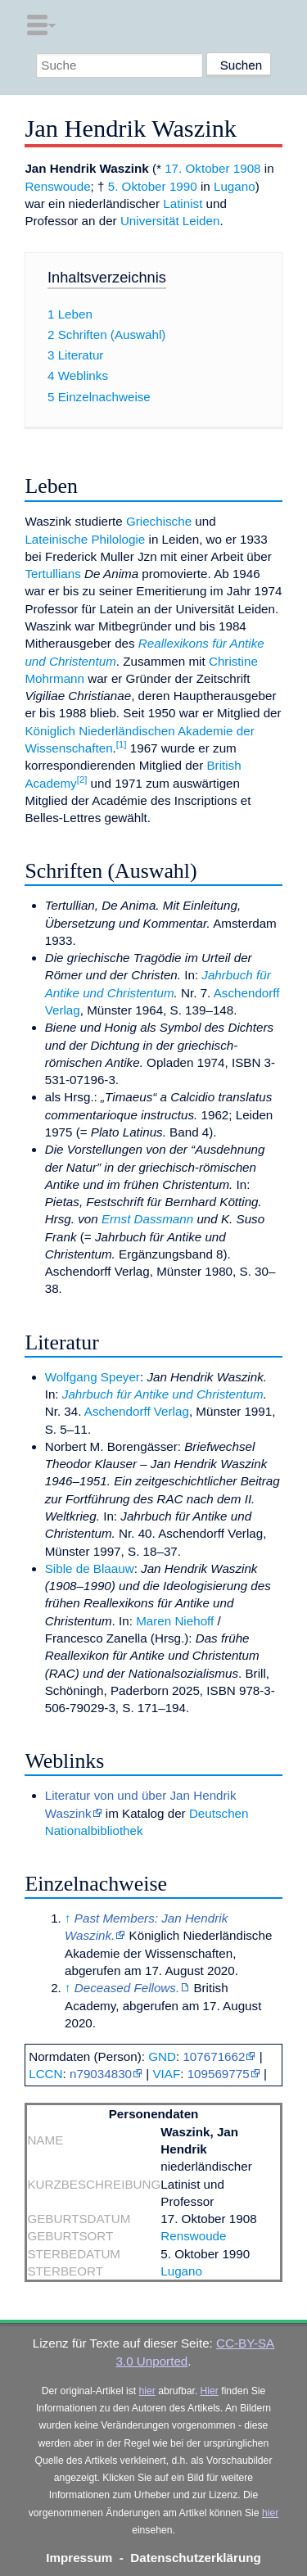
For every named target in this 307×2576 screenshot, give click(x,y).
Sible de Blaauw (89, 1568)
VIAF (166, 2074)
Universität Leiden (170, 221)
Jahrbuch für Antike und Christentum (163, 1394)
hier (147, 2391)
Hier (210, 2391)
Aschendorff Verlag (136, 1411)
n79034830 (101, 2074)
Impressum (79, 2558)
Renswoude (57, 186)
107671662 (214, 2056)
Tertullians (52, 574)
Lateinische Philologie (85, 539)
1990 (183, 186)
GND (162, 2056)
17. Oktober (197, 168)
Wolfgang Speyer (92, 1377)
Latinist (182, 203)
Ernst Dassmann (147, 1219)
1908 (247, 168)
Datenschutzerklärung (195, 2558)
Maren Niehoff (175, 1621)
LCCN (45, 2074)
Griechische (159, 521)
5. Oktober (137, 186)
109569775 (218, 2074)
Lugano (234, 186)
